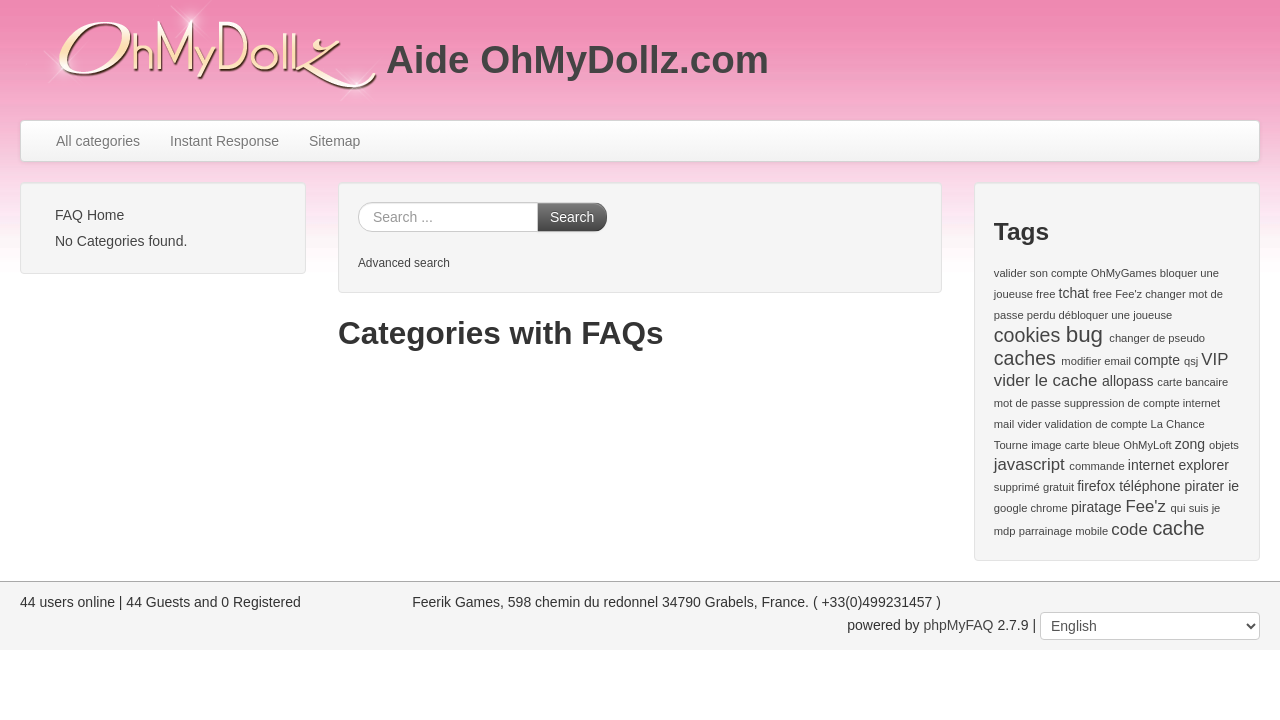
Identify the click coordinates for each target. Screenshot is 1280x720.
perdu (1041, 315)
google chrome (1031, 508)
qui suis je (1196, 508)
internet (1201, 403)
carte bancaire (1192, 382)
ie (1233, 486)
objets (1224, 445)
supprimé (1017, 487)
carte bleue (1092, 445)
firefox (1096, 486)
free (1045, 294)
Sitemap (334, 141)
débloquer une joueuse (1116, 315)
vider (1029, 424)
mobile (1091, 531)
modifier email (1096, 361)
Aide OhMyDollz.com (577, 59)
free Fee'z (1117, 294)
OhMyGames (1124, 273)
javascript (1029, 464)
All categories (98, 141)
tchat (1074, 293)
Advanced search (404, 263)
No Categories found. (121, 241)
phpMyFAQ (958, 625)
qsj (1191, 361)
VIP (1214, 359)
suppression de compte (1122, 403)
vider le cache (1046, 380)
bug (1084, 334)
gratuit (1058, 487)
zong (1190, 444)
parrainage (1046, 531)
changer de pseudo (1157, 338)
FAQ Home (89, 215)
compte (1157, 360)
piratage (1096, 507)
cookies (1027, 335)
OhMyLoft (1147, 445)
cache (1178, 528)
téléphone (1150, 486)
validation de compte (1096, 424)
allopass (1127, 381)
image (1046, 445)
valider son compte (1041, 273)
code (1129, 529)
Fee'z (1145, 506)
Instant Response (224, 141)
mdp (1005, 531)
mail (1004, 424)
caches (1025, 358)
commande (1096, 466)
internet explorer (1178, 465)
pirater (1205, 486)
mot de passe (1027, 403)
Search (572, 217)
